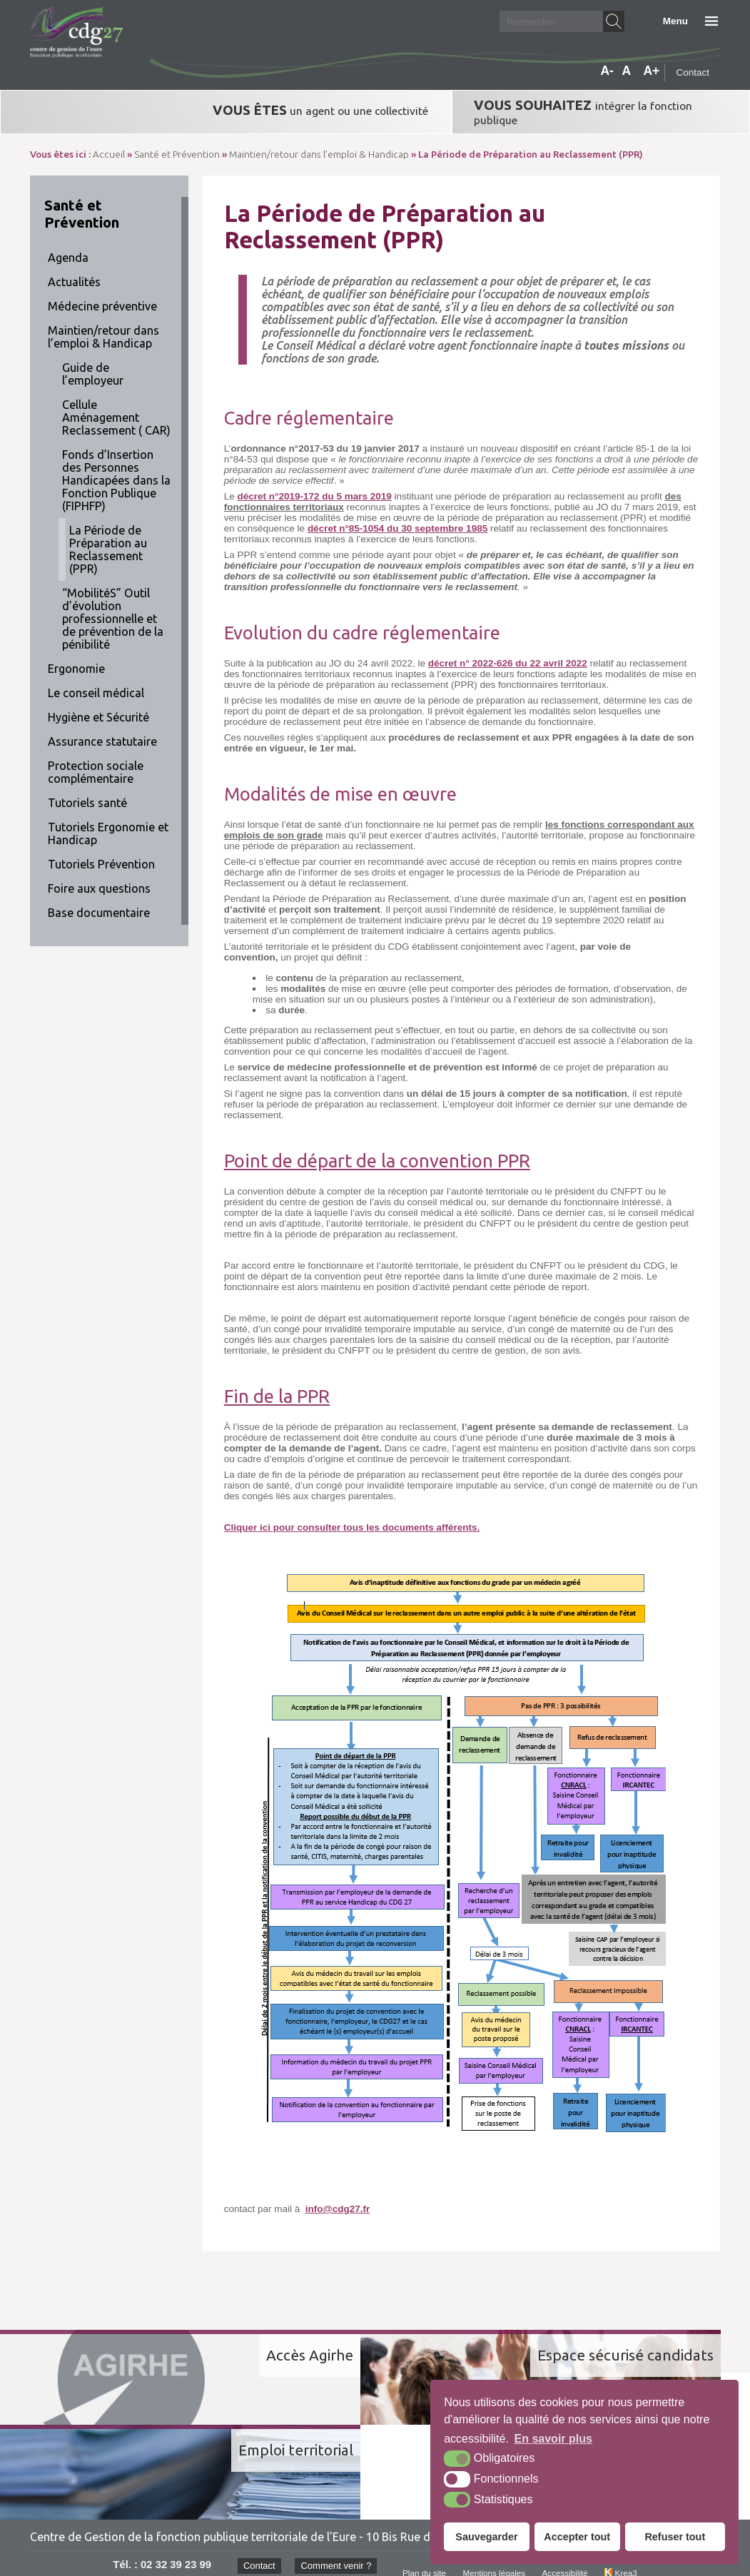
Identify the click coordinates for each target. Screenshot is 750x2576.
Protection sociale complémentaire (95, 760)
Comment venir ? (333, 2457)
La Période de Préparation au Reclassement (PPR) (108, 537)
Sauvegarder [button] (486, 2536)
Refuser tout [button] (674, 2536)
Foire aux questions (99, 876)
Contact (692, 72)
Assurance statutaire (102, 729)
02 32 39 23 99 (171, 2455)
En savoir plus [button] (553, 2439)
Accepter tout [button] (577, 2536)
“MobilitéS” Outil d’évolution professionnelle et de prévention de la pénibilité (112, 606)
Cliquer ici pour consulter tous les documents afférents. (352, 1515)
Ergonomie (76, 656)
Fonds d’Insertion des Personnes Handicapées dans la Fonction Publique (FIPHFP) (116, 468)
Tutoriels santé (87, 790)
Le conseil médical (96, 680)
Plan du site (423, 2465)
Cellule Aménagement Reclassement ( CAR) (116, 405)
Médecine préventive (102, 294)
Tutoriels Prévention (101, 852)
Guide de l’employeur (92, 362)
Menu (675, 21)
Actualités (74, 269)
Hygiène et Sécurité (98, 705)
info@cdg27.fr (337, 2196)
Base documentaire (99, 900)
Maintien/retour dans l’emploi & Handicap (103, 325)
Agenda (68, 245)
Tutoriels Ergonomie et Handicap (108, 821)
